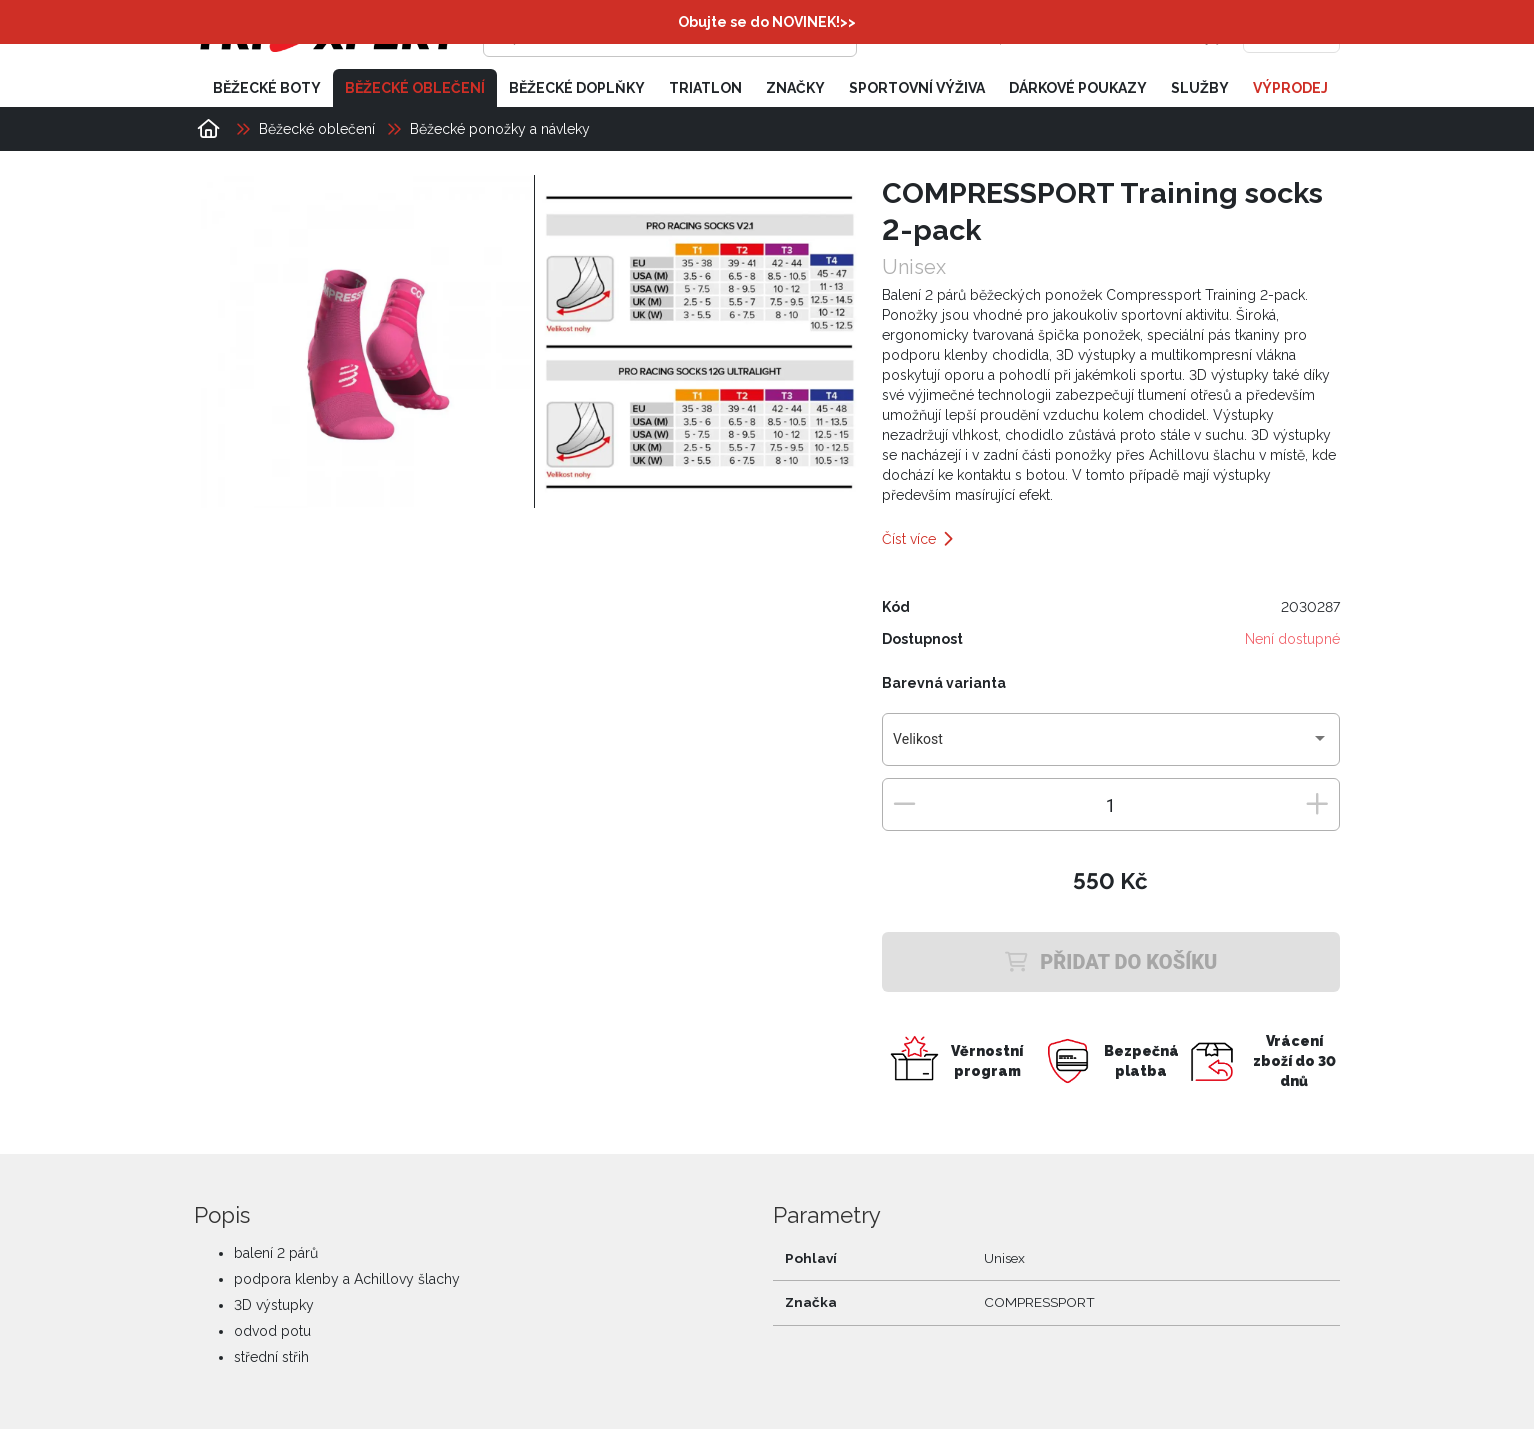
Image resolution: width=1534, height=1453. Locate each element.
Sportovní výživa (917, 88)
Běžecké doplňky (577, 88)
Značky (795, 88)
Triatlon (705, 88)
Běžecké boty (267, 88)
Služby (1200, 88)
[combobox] (1110, 747)
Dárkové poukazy (1078, 88)
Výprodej (1290, 88)
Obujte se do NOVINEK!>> (767, 22)
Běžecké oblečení (415, 88)
